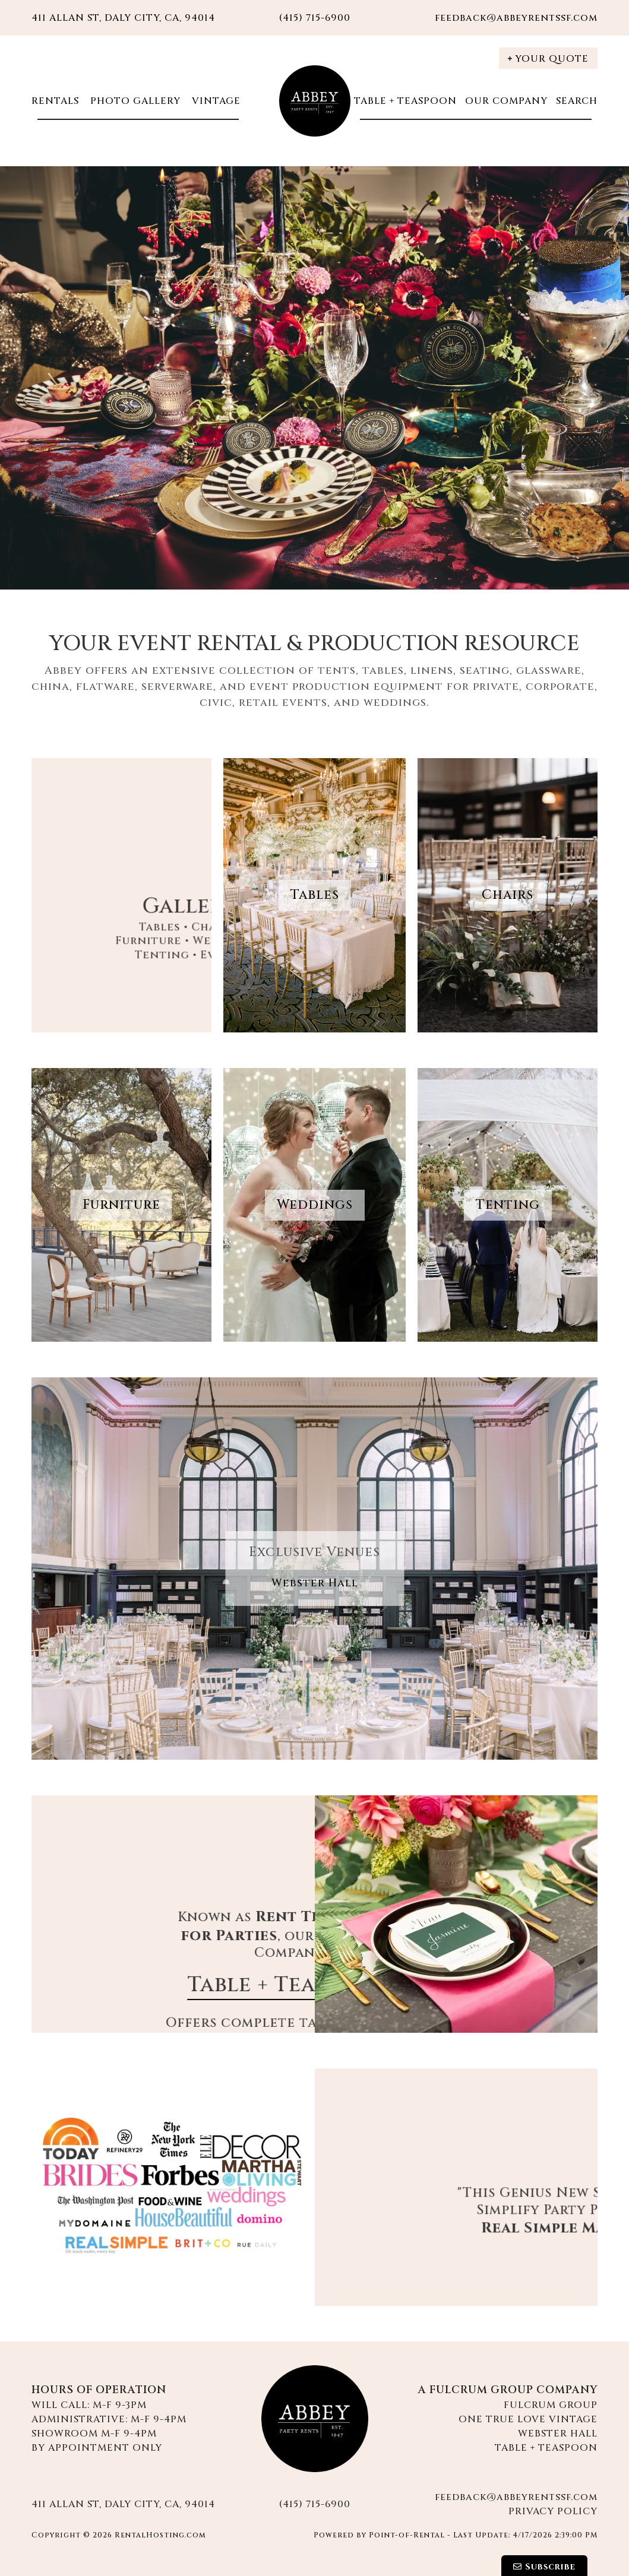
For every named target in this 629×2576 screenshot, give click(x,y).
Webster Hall (314, 1583)
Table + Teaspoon (405, 100)
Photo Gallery (134, 100)
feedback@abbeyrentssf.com (516, 17)
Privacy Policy (553, 2511)
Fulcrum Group (551, 2405)
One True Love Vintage (528, 2419)
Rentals (55, 100)
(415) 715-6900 (314, 2504)
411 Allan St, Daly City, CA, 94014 (123, 17)
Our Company (506, 100)
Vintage (215, 100)
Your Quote (548, 58)
